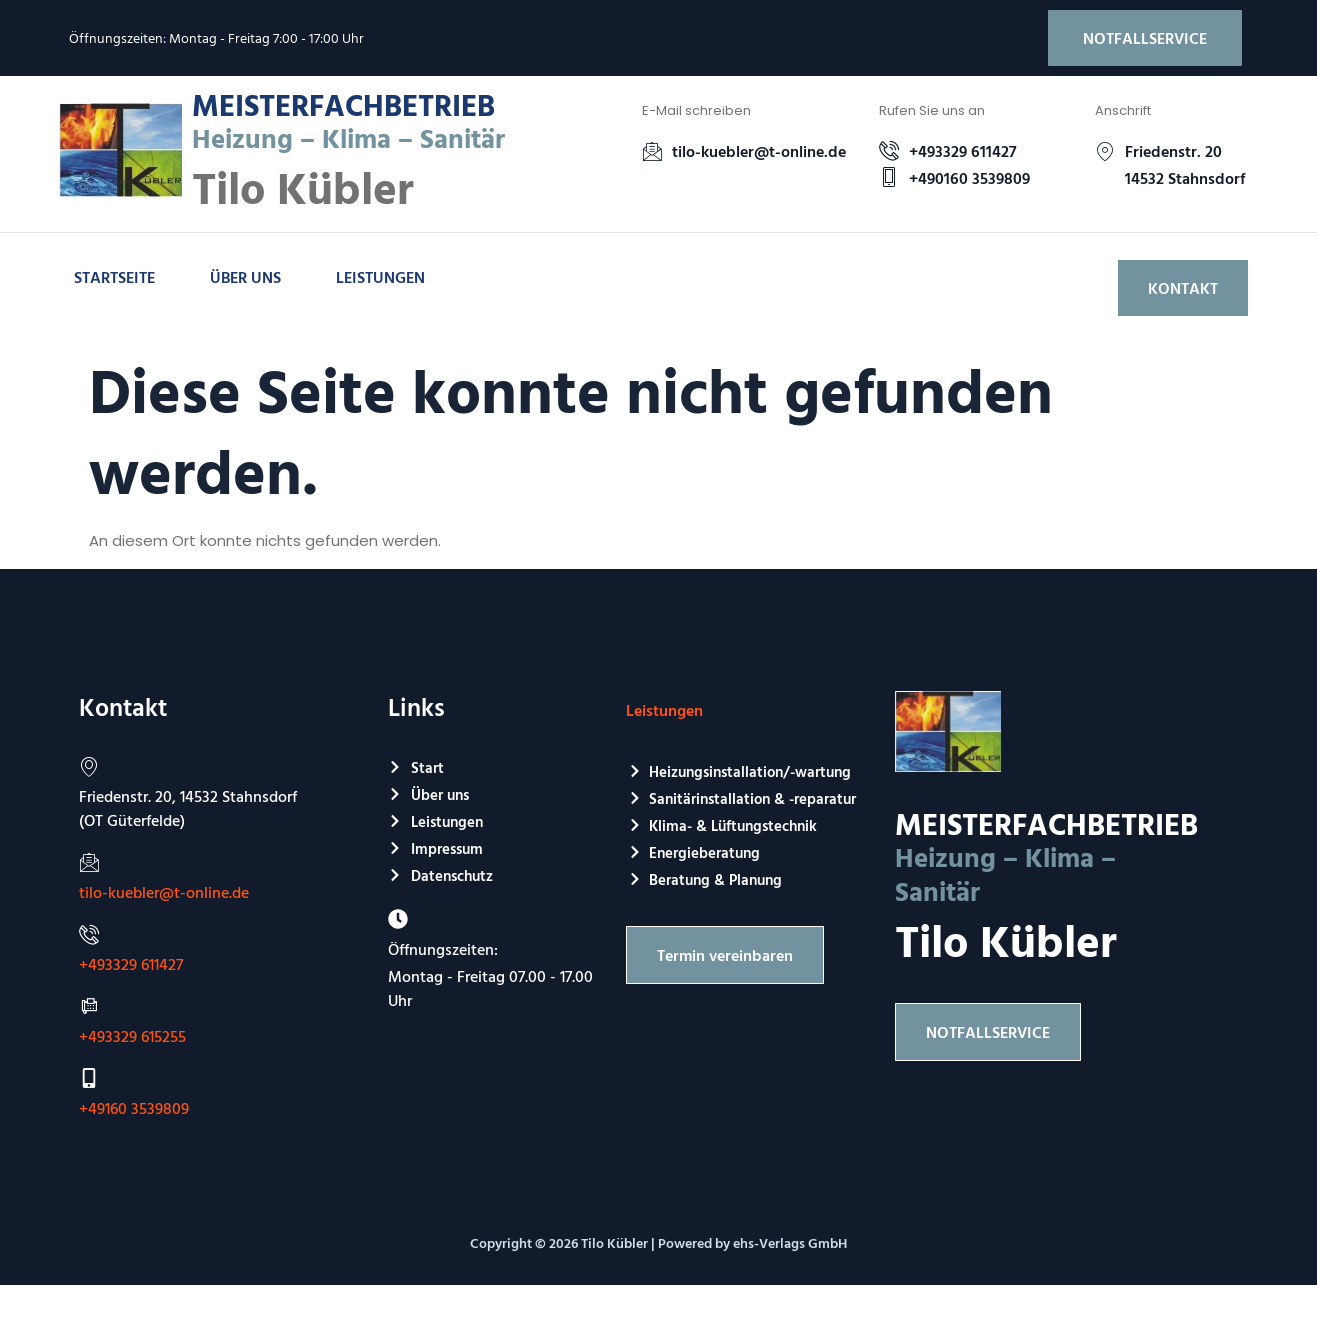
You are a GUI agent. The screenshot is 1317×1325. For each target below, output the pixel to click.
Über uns (245, 277)
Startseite (114, 277)
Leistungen (380, 277)
